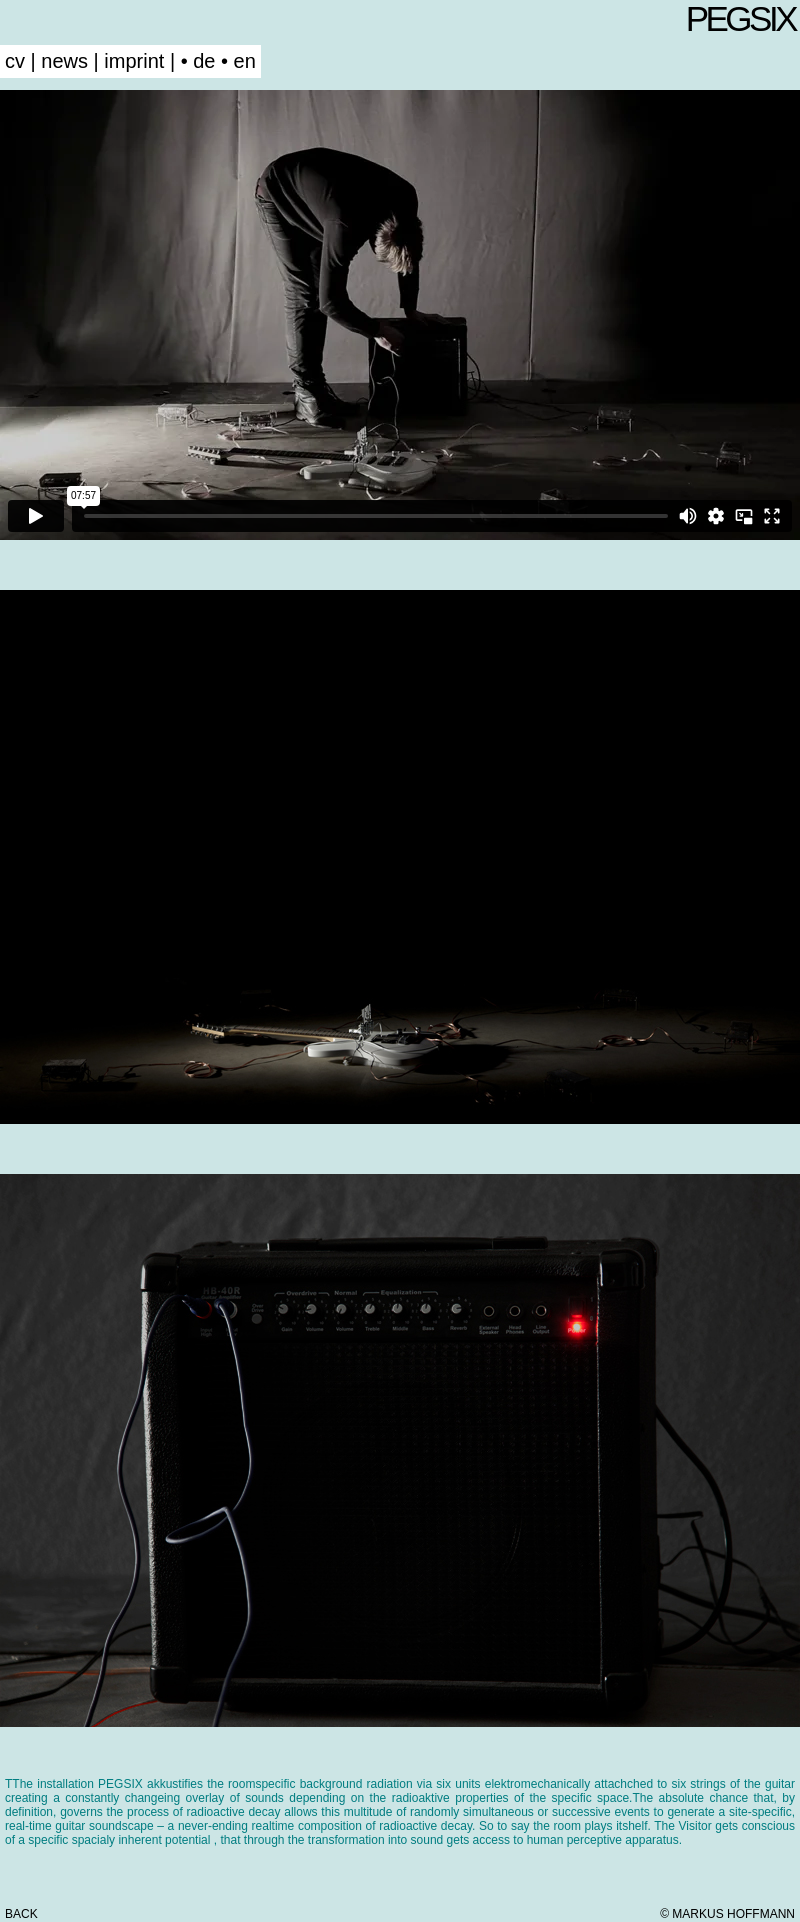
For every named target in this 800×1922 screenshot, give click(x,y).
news (64, 61)
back (21, 1914)
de (204, 61)
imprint (134, 61)
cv (15, 61)
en (245, 61)
